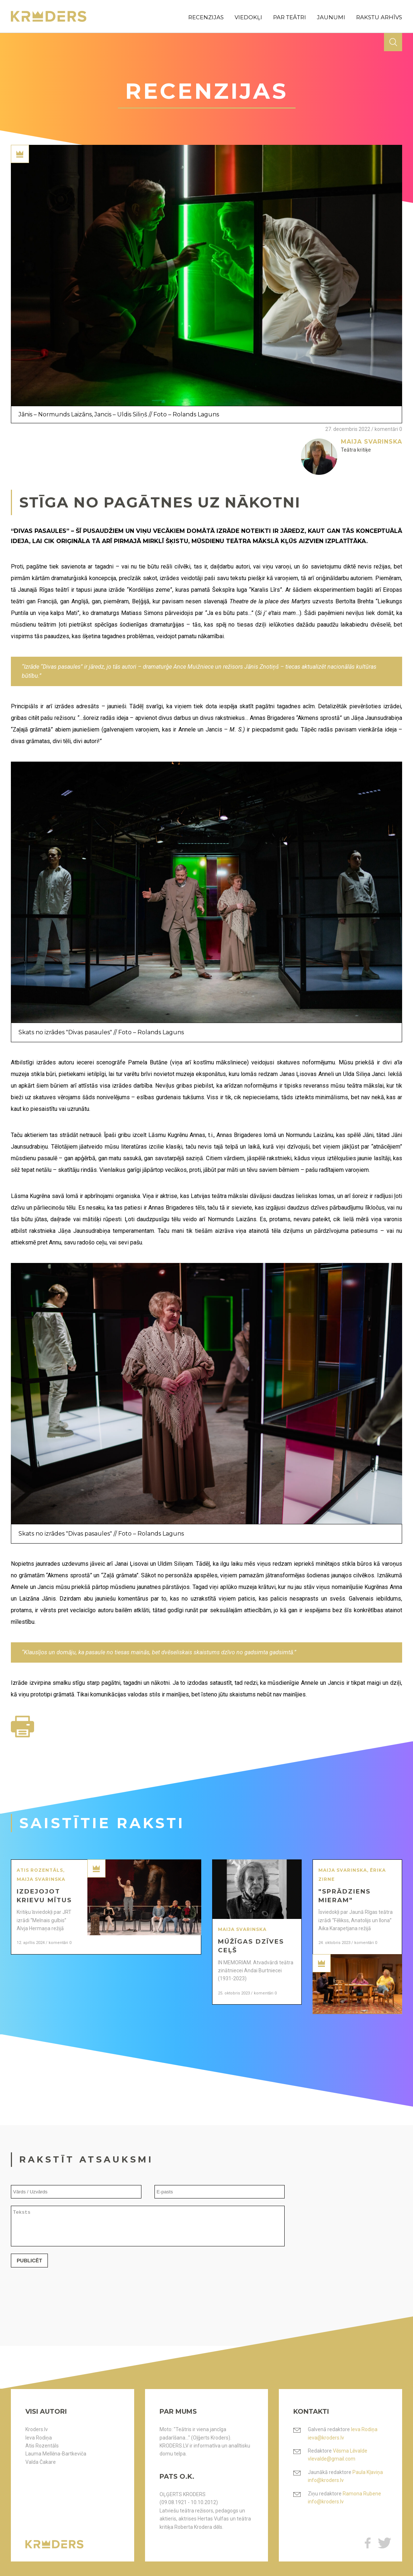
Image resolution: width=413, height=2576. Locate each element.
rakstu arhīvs (379, 17)
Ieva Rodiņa (38, 2438)
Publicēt (29, 2267)
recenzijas (206, 17)
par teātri (289, 17)
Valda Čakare (40, 2462)
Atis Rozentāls (42, 2446)
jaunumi (331, 17)
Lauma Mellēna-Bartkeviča (55, 2454)
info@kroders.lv (326, 2480)
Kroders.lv (36, 2429)
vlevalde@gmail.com (331, 2459)
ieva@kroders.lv (326, 2438)
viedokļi (248, 17)
